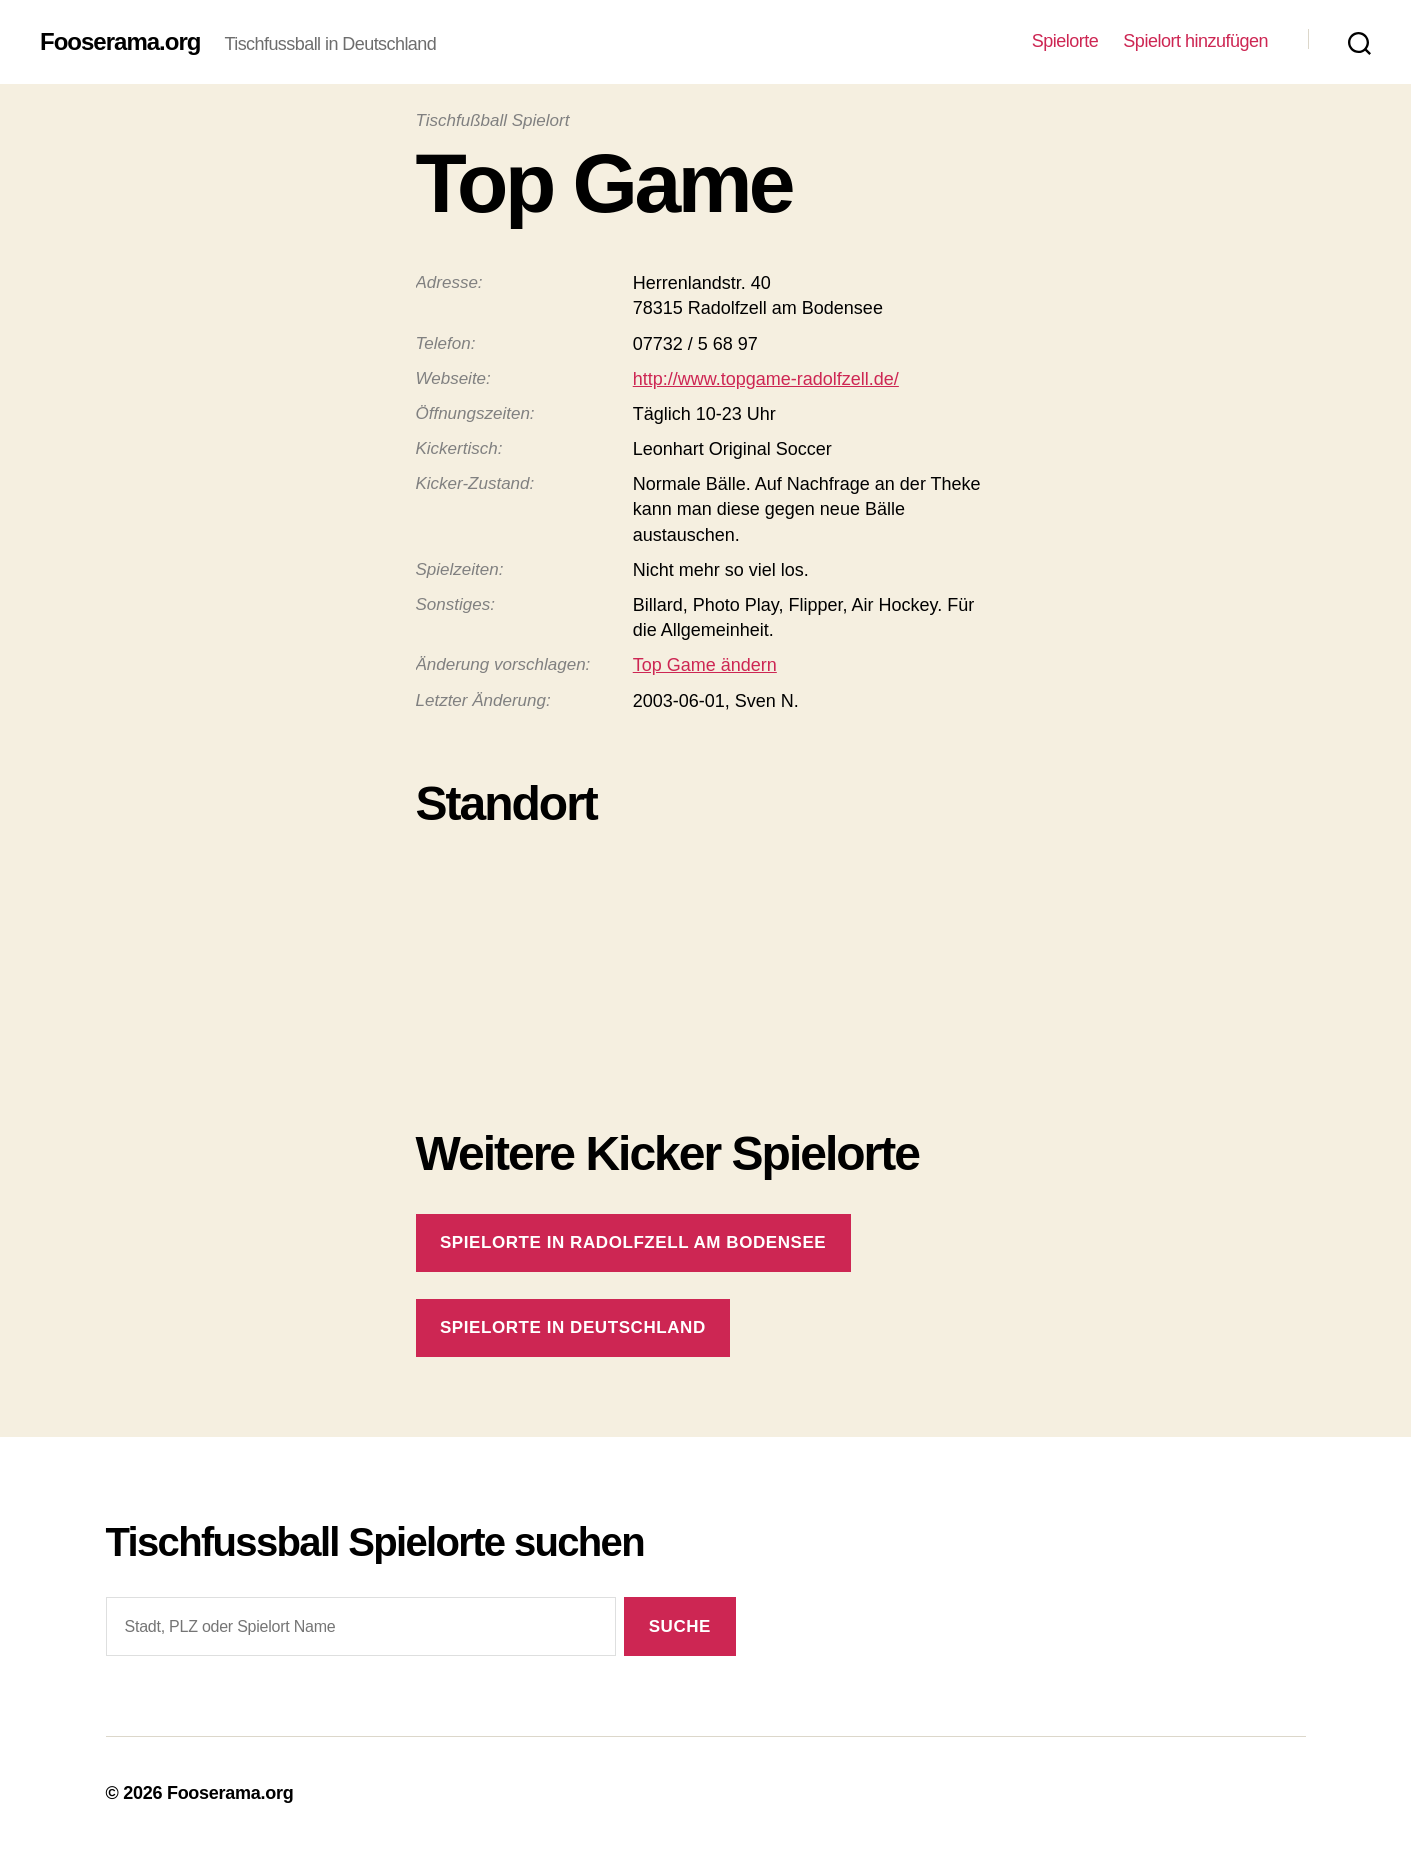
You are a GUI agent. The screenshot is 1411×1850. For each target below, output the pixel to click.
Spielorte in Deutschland (573, 1327)
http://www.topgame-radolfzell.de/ (766, 379)
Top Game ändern (705, 665)
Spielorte (1065, 41)
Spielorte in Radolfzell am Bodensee (633, 1242)
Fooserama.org (120, 42)
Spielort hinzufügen (1195, 41)
